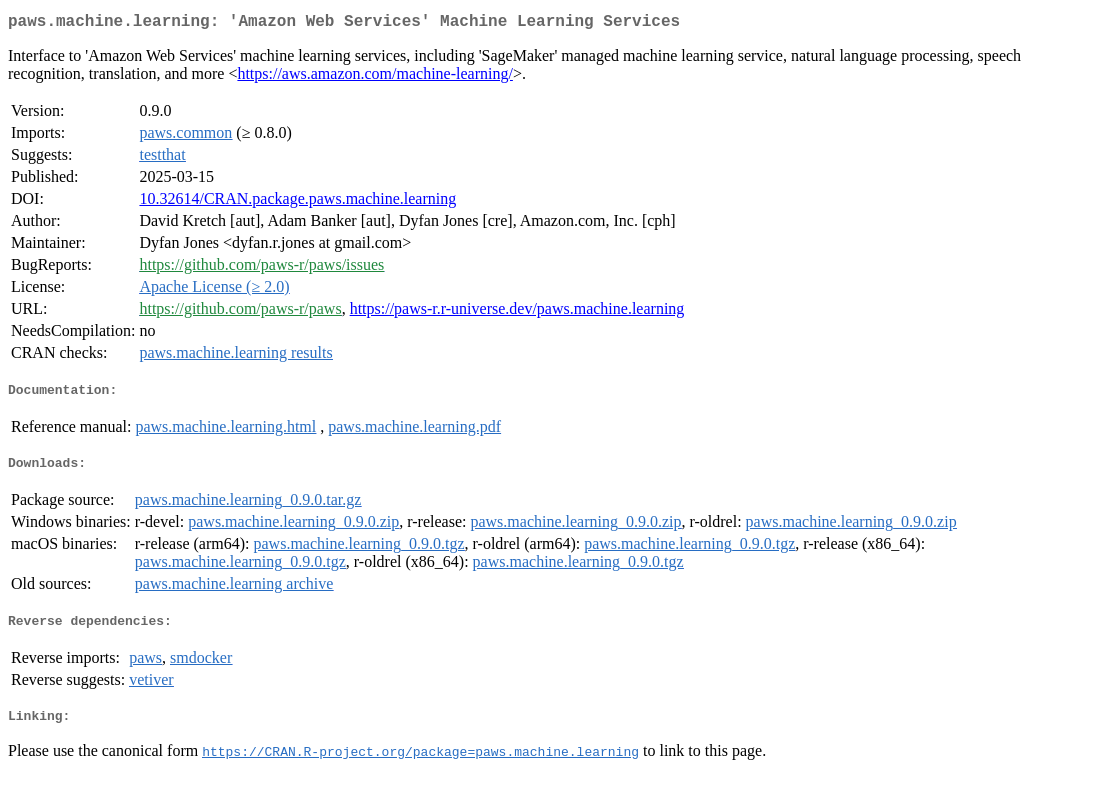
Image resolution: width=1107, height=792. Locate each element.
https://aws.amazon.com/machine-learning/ (374, 77)
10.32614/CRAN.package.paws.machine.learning (297, 202)
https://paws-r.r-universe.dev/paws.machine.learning (517, 312)
